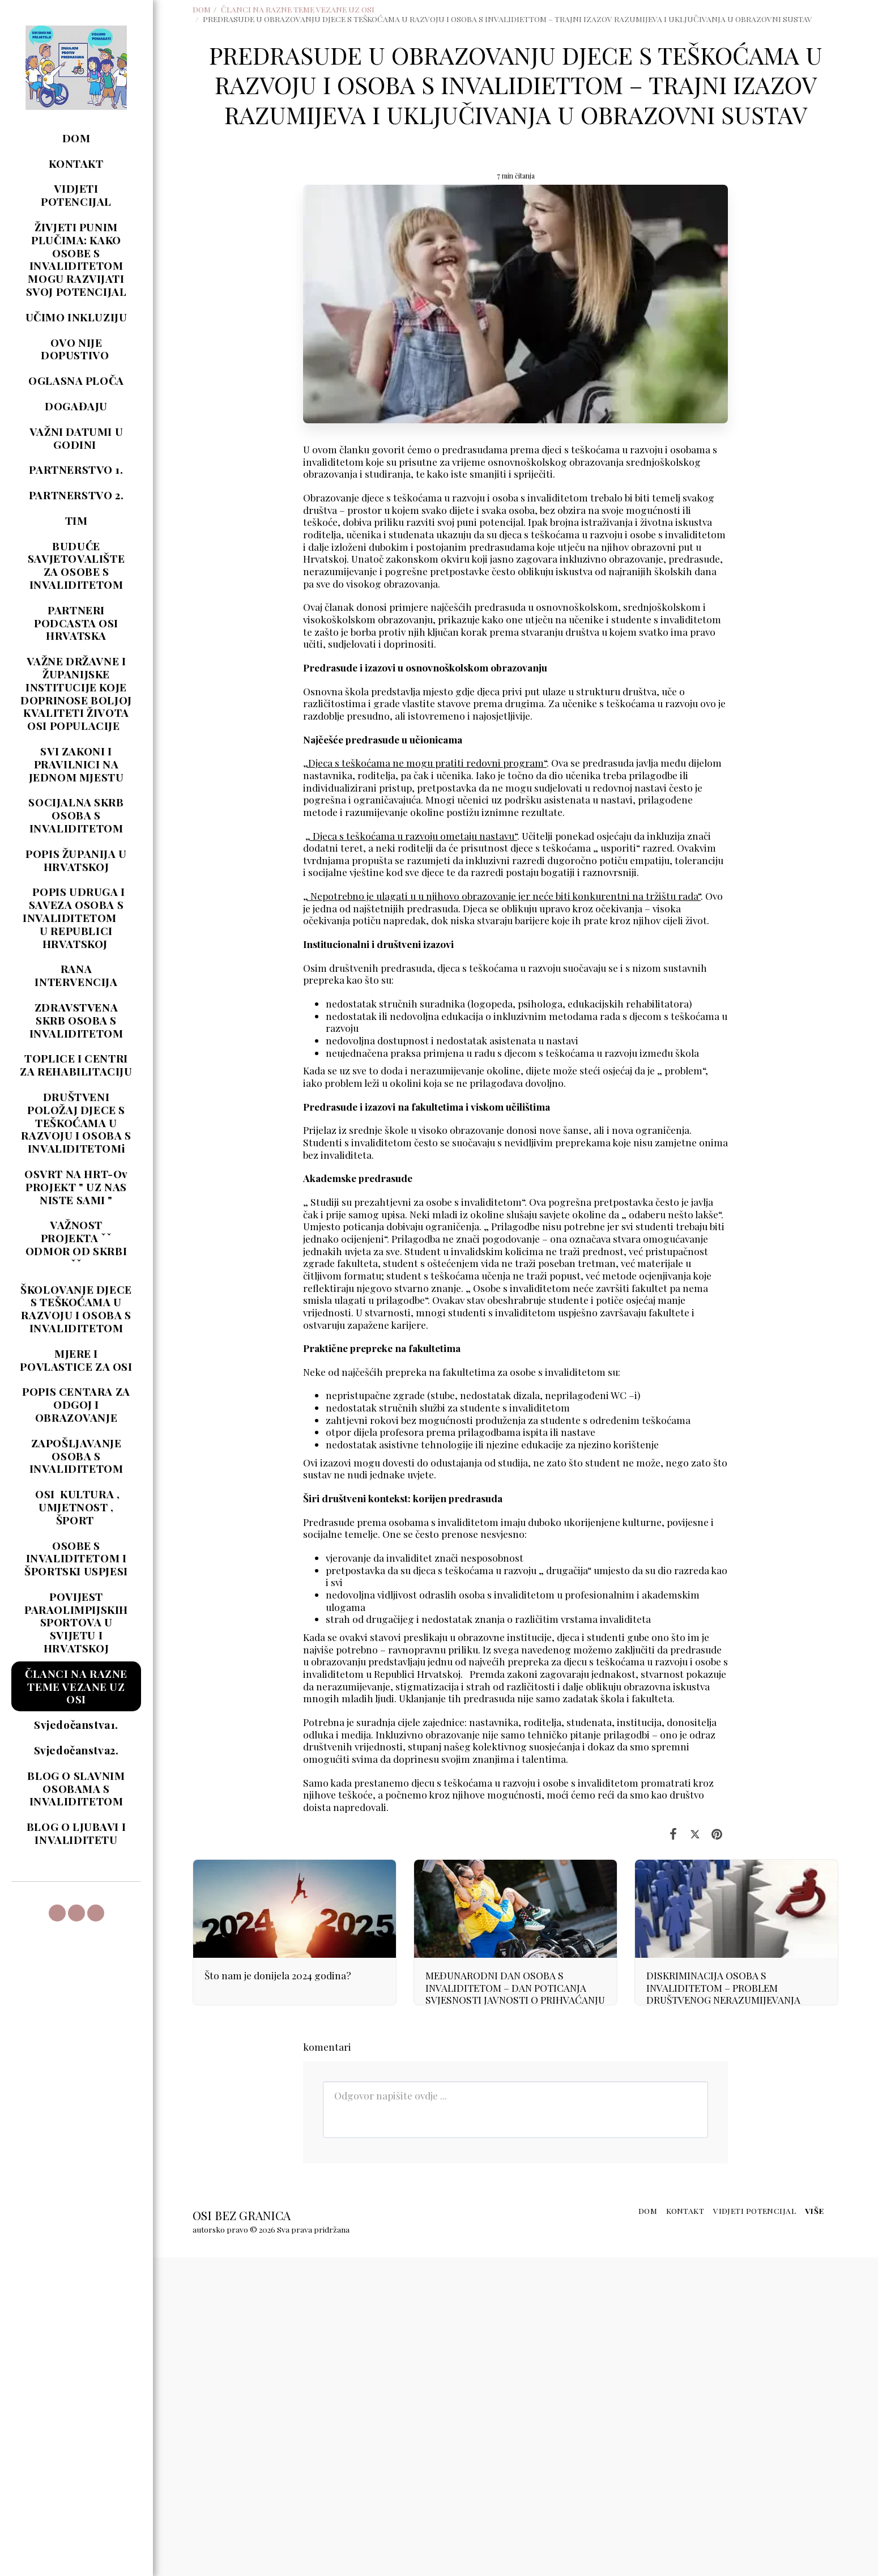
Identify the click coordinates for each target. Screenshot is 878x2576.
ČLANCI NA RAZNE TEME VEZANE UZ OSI (297, 9)
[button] (57, 1913)
